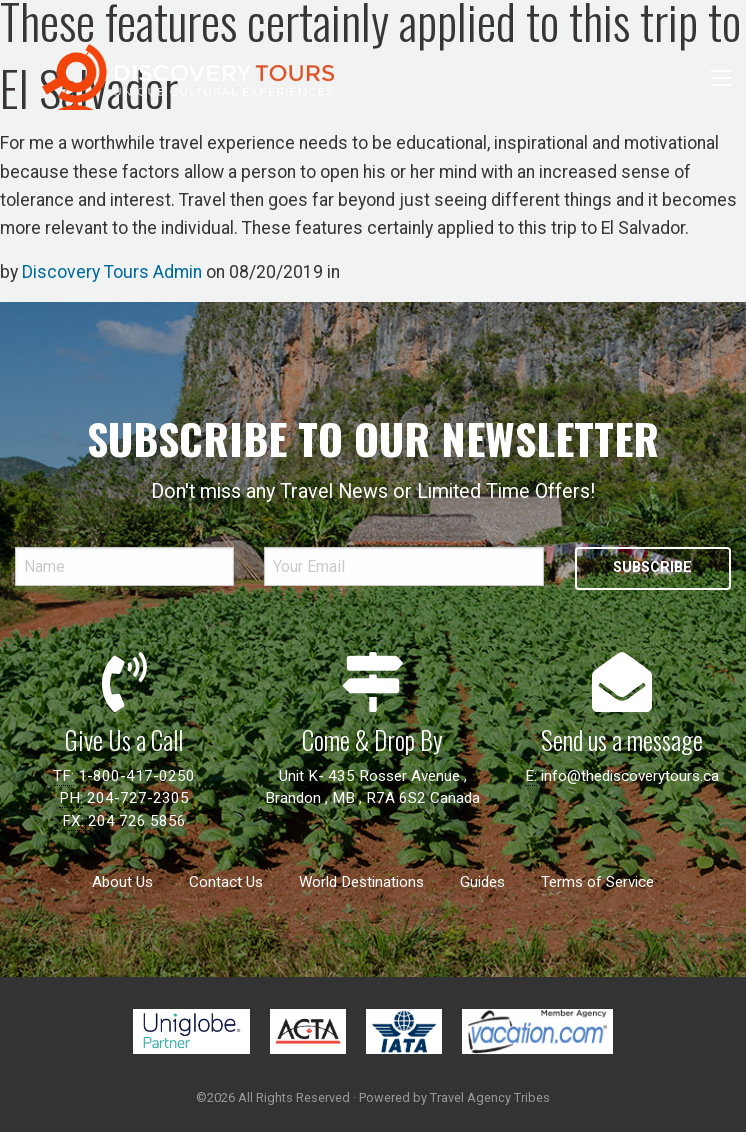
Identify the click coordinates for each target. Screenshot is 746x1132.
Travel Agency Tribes (490, 1097)
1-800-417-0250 (136, 776)
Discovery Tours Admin (112, 272)
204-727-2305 (138, 798)
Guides (482, 882)
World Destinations (361, 882)
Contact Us (226, 882)
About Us (122, 882)
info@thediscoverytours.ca (630, 776)
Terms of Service (597, 882)
